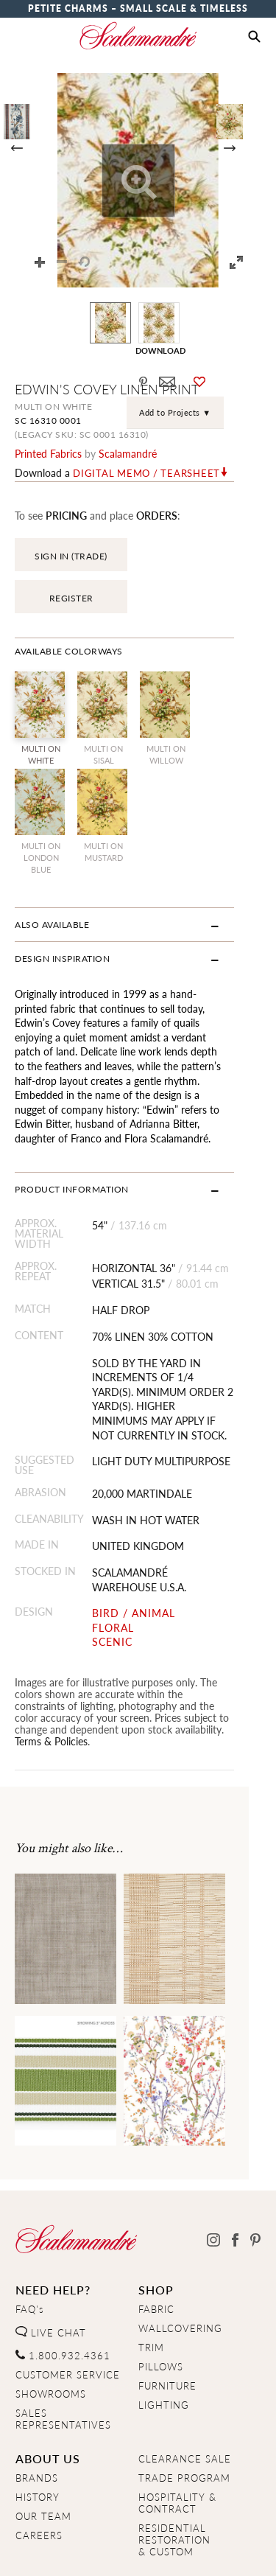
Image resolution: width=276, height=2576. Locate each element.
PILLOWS (160, 2294)
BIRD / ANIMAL (142, 1553)
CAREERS (39, 2463)
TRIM (151, 2275)
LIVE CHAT (50, 2260)
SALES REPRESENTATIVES (63, 2346)
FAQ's (29, 2237)
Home (29, 2551)
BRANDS (36, 2405)
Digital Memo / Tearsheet (146, 473)
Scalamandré (128, 453)
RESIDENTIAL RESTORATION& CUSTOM (174, 2467)
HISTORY (37, 2425)
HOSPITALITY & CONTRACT (177, 2430)
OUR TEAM (43, 2444)
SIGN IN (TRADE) (71, 556)
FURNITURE (167, 2313)
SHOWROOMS (50, 2321)
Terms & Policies (102, 1668)
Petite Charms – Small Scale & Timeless (138, 8)
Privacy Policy (96, 2551)
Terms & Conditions (196, 2551)
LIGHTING (163, 2332)
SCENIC (121, 1581)
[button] (254, 36)
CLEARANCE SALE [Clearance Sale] (184, 2386)
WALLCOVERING (180, 2256)
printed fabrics (48, 453)
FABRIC (156, 2237)
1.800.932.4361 (62, 2283)
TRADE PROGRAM (184, 2405)
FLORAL (122, 1567)
